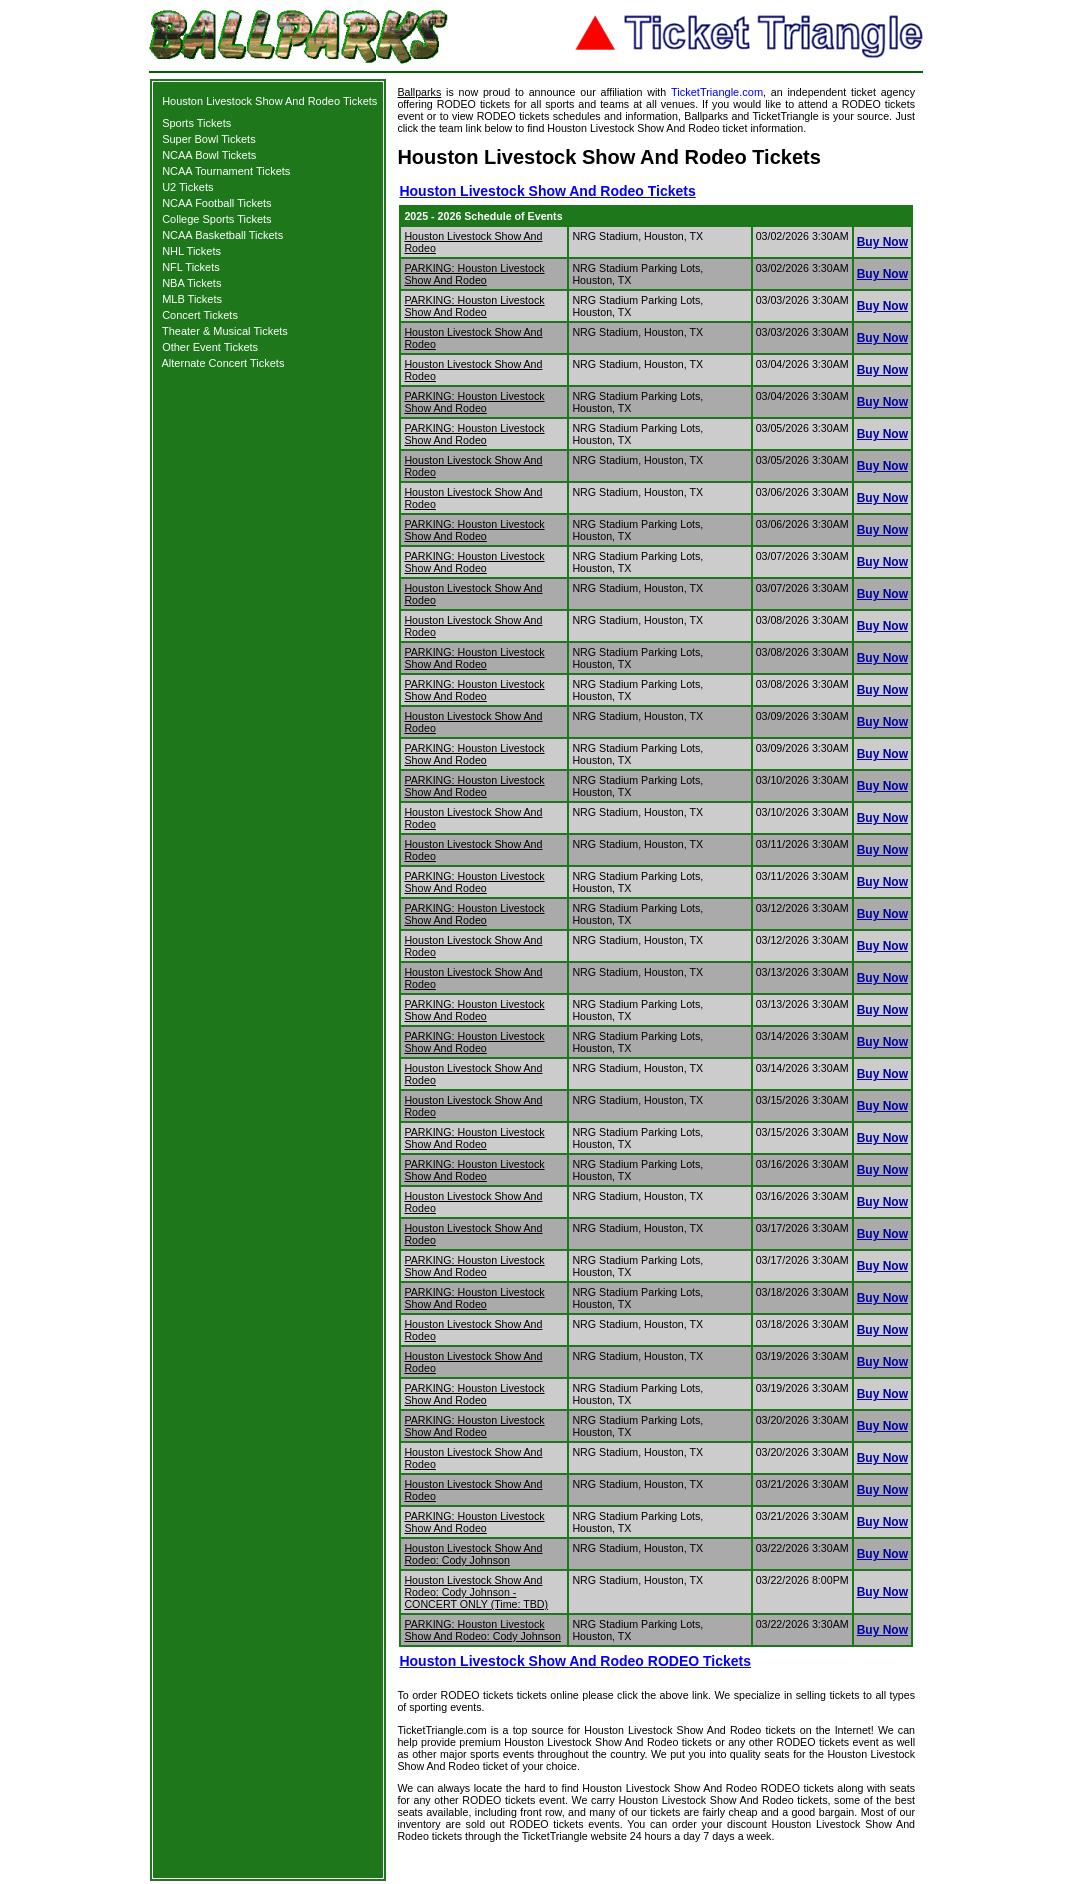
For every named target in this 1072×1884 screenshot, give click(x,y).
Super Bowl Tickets (209, 139)
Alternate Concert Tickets (223, 363)
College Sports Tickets (216, 219)
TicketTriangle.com (717, 92)
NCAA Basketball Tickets (222, 235)
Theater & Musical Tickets (225, 331)
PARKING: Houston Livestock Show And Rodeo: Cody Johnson (482, 1630)
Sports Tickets (196, 123)
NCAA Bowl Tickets (209, 155)
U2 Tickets (187, 187)
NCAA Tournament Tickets (226, 171)
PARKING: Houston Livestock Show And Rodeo (474, 274)
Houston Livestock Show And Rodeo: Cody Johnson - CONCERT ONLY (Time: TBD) (476, 1592)
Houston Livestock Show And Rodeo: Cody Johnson (473, 1554)
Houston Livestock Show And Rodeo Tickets (269, 101)
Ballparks (419, 92)
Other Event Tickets (210, 347)
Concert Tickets (200, 315)
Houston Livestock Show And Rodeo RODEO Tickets (575, 1661)
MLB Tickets (192, 299)
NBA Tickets (191, 283)
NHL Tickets (191, 251)
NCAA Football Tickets (216, 203)
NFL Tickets (191, 267)
